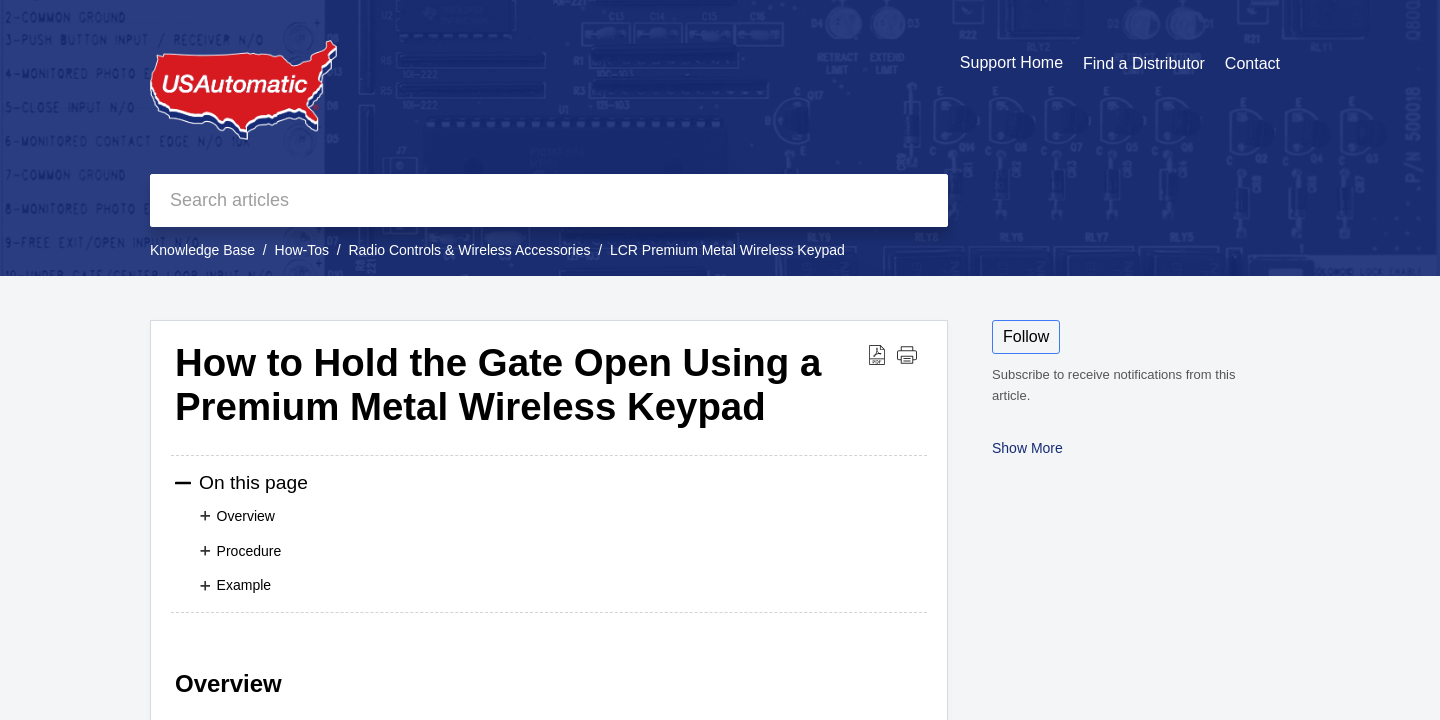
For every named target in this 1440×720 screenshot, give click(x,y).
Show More (1027, 448)
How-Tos (302, 250)
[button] (877, 354)
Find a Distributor (1144, 63)
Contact (1252, 63)
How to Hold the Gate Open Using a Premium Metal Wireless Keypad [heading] (498, 384)
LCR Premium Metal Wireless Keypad (727, 250)
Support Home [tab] (1011, 62)
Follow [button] (1026, 336)
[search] (549, 200)
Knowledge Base (202, 250)
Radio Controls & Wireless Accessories (469, 250)
